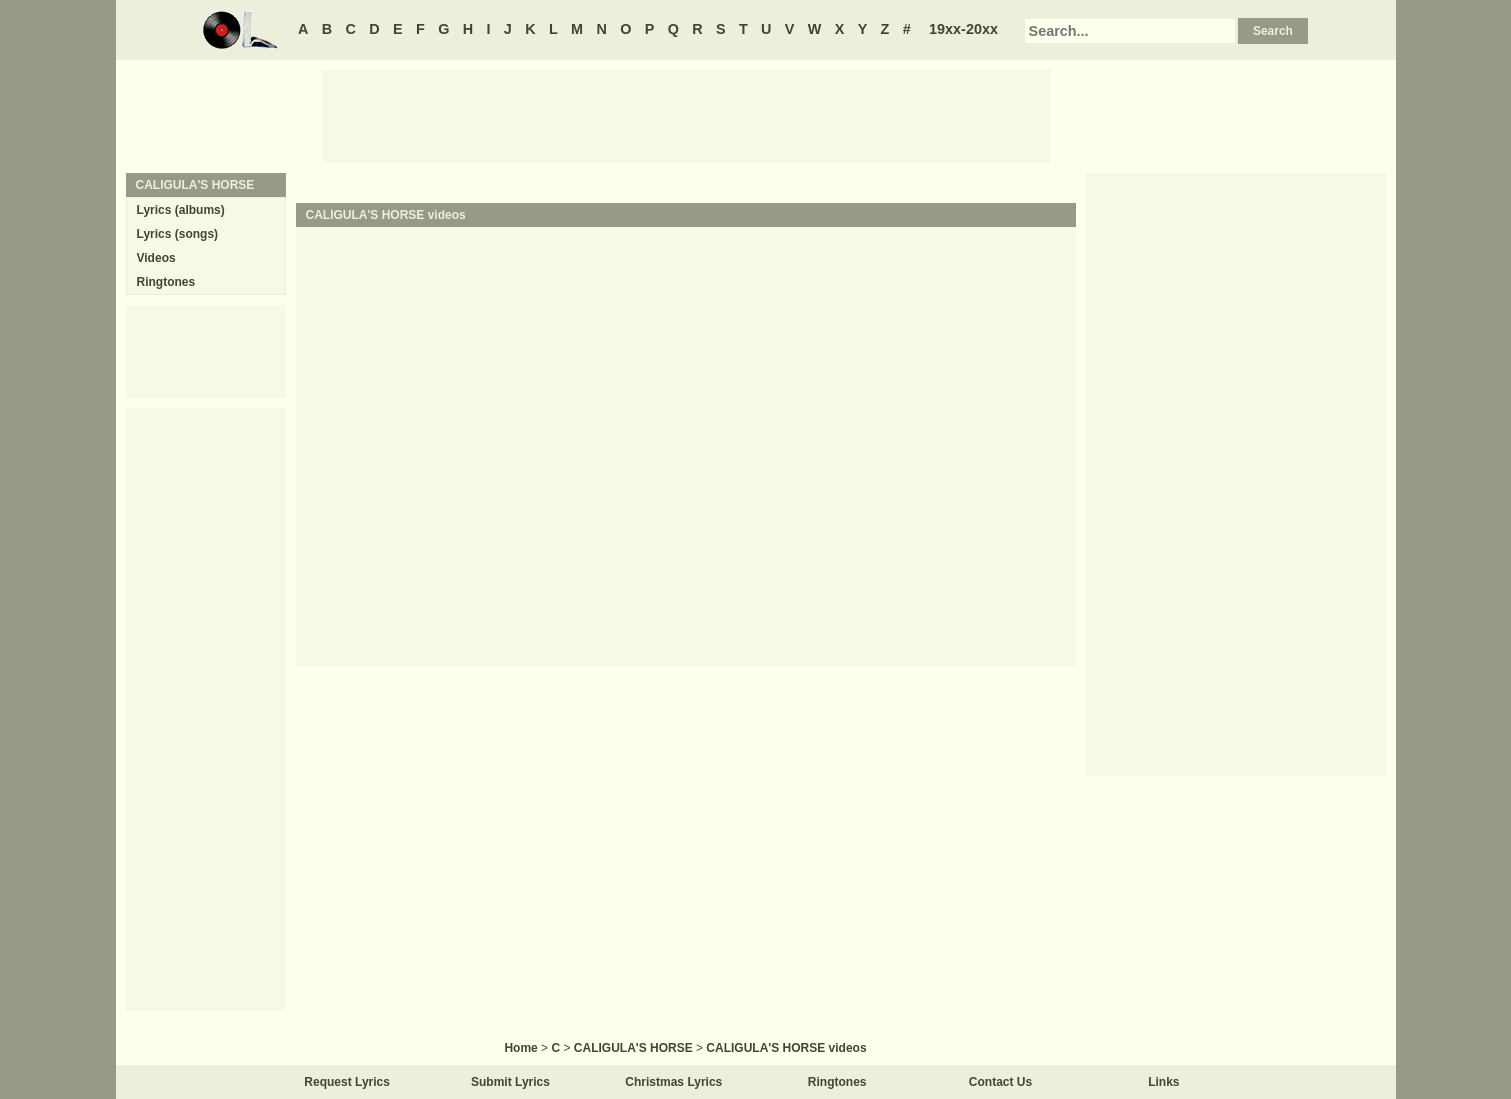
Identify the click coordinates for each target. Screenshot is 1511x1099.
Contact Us (1000, 1082)
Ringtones (166, 282)
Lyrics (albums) (181, 210)
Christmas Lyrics (673, 1082)
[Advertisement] (686, 115)
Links (1163, 1082)
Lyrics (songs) (178, 234)
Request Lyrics (347, 1082)
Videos (156, 258)
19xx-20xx (963, 29)
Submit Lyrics (510, 1082)
